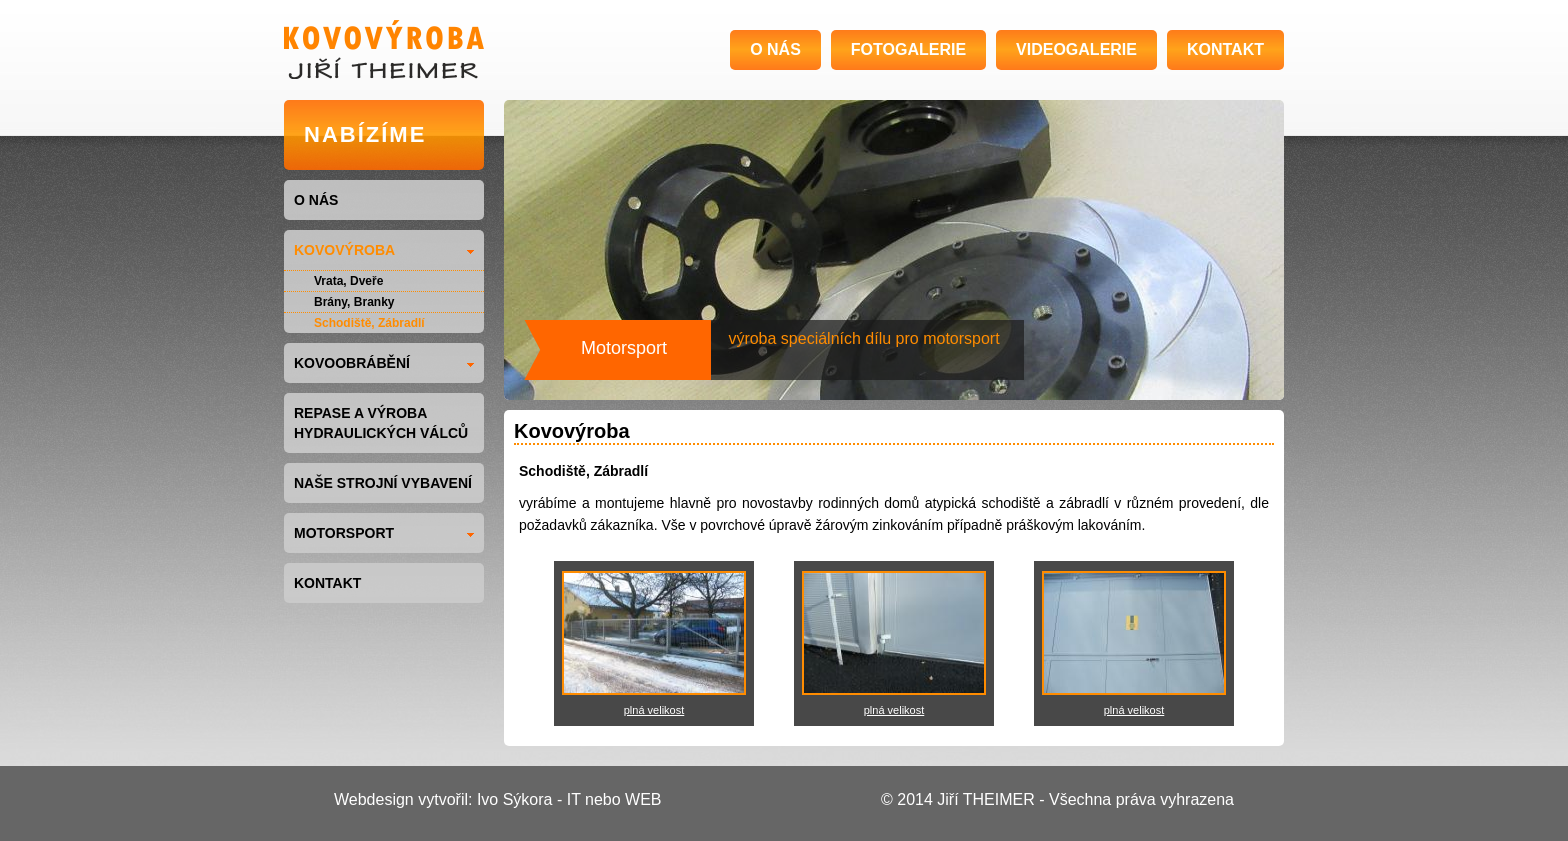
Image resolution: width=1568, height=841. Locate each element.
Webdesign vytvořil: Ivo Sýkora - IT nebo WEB (498, 799)
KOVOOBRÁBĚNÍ (384, 363)
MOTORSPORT (384, 533)
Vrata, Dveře (348, 281)
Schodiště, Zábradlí (369, 323)
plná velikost (654, 710)
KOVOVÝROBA (384, 250)
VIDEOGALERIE (1076, 49)
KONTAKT (1225, 49)
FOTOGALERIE (908, 49)
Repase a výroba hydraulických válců (381, 423)
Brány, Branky (354, 302)
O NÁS (775, 49)
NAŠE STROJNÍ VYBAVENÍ (383, 483)
